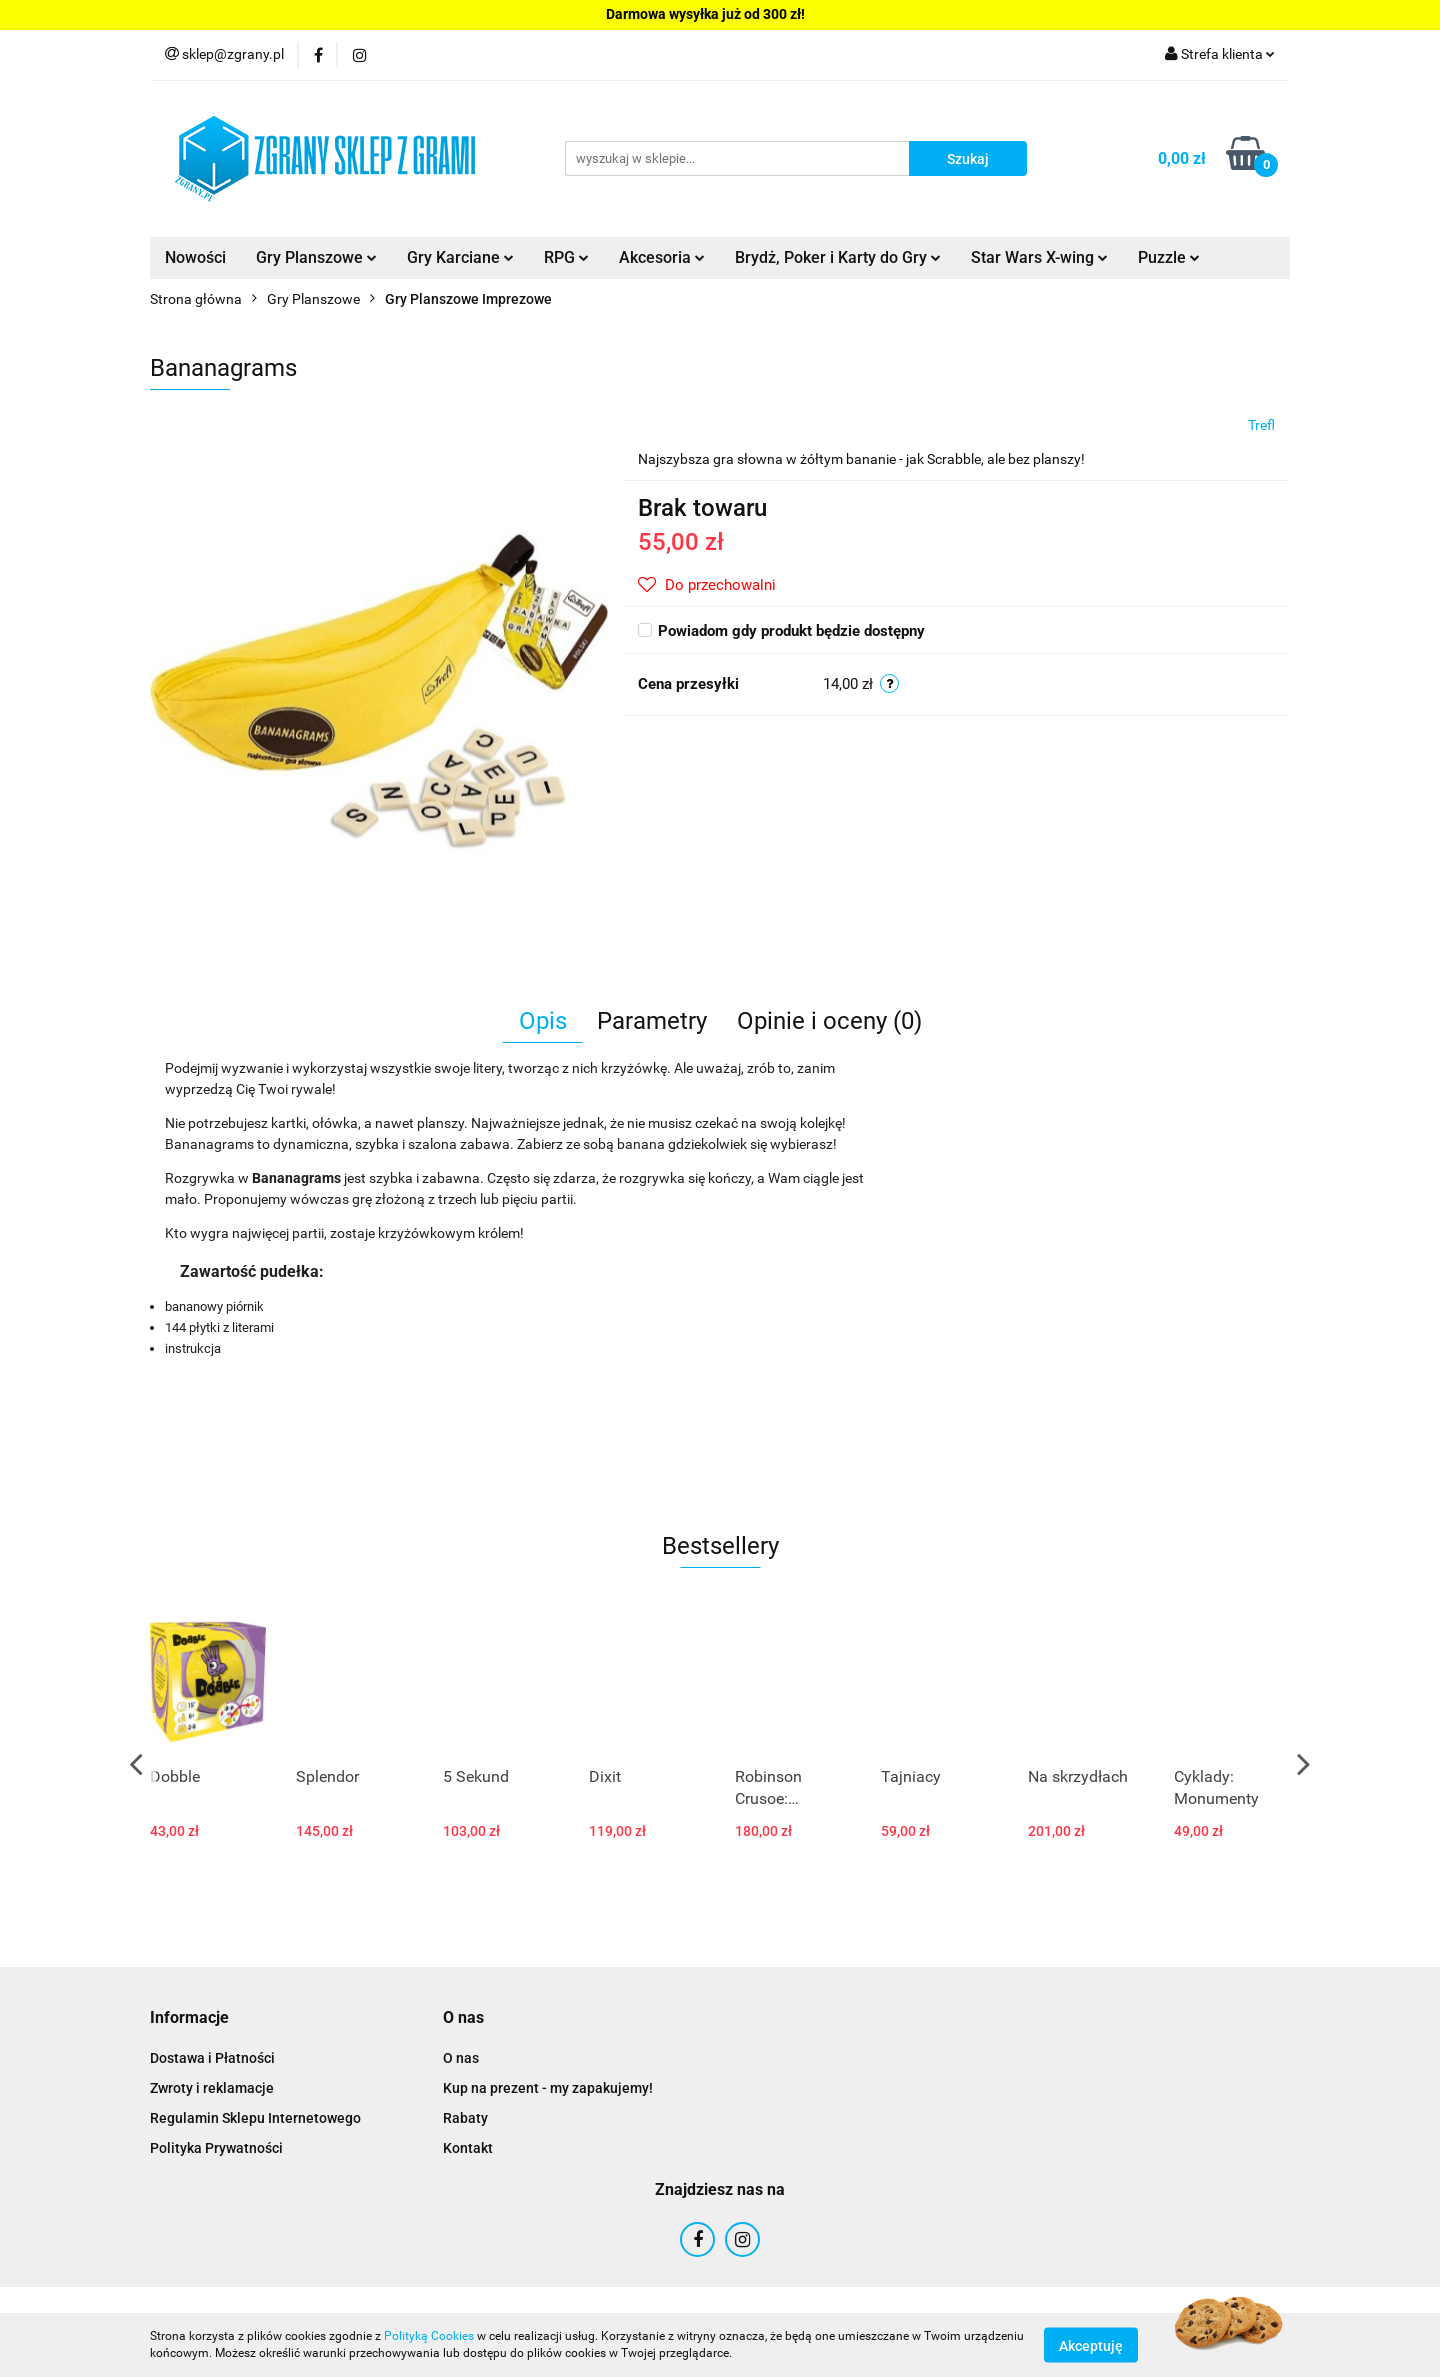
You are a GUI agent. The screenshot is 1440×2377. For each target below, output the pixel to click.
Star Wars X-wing (1039, 257)
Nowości (195, 257)
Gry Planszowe (316, 257)
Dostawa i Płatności (212, 2058)
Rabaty (465, 2118)
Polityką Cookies (429, 2336)
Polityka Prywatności (216, 2148)
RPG (566, 257)
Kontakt (468, 2148)
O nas (461, 2058)
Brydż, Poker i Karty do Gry (838, 257)
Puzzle (1169, 257)
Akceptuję (1091, 2345)
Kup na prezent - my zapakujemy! (548, 2088)
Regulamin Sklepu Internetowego (255, 2118)
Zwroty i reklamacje (212, 2088)
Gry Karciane (460, 257)
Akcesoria (662, 257)
